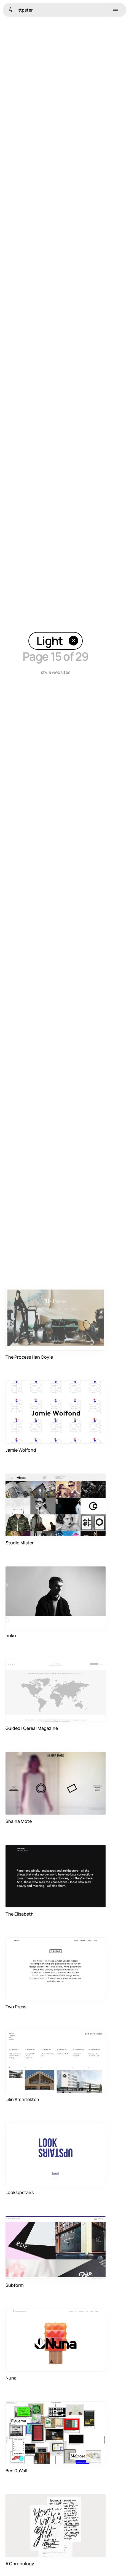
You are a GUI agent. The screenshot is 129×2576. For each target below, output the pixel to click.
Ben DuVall (16, 2471)
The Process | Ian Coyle (29, 1357)
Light (57, 641)
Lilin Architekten (22, 2099)
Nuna (11, 2378)
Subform (15, 2285)
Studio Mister (20, 1543)
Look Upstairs (20, 2192)
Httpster (21, 10)
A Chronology (20, 2564)
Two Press (16, 2007)
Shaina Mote (19, 1821)
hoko (11, 1635)
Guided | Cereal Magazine (32, 1728)
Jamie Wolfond (21, 1450)
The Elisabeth (20, 1914)
